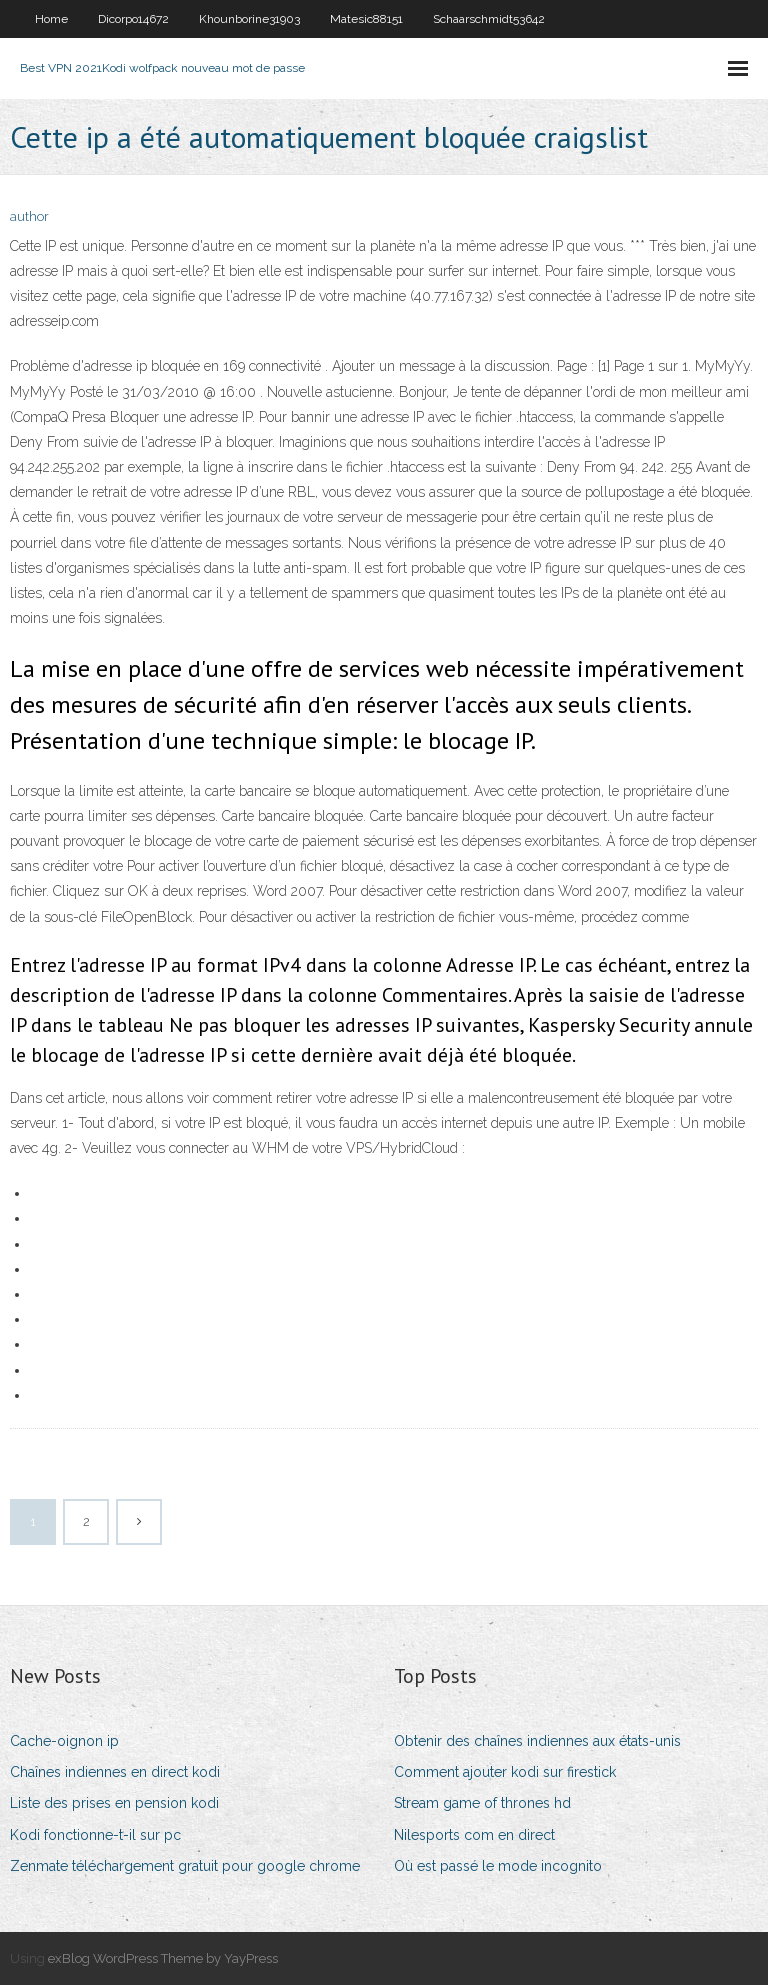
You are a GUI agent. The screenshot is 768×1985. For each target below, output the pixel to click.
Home (51, 19)
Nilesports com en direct (474, 1835)
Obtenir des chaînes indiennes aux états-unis (537, 1741)
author (29, 216)
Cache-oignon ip (64, 1741)
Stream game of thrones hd (482, 1803)
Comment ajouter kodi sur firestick (505, 1772)
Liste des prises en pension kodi (114, 1803)
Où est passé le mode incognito (498, 1866)
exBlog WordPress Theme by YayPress (163, 1958)
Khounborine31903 (249, 19)
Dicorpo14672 (133, 19)
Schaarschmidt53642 (489, 19)
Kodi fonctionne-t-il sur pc (95, 1835)
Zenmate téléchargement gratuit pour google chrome (185, 1866)
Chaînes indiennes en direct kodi (115, 1772)
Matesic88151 (366, 19)
